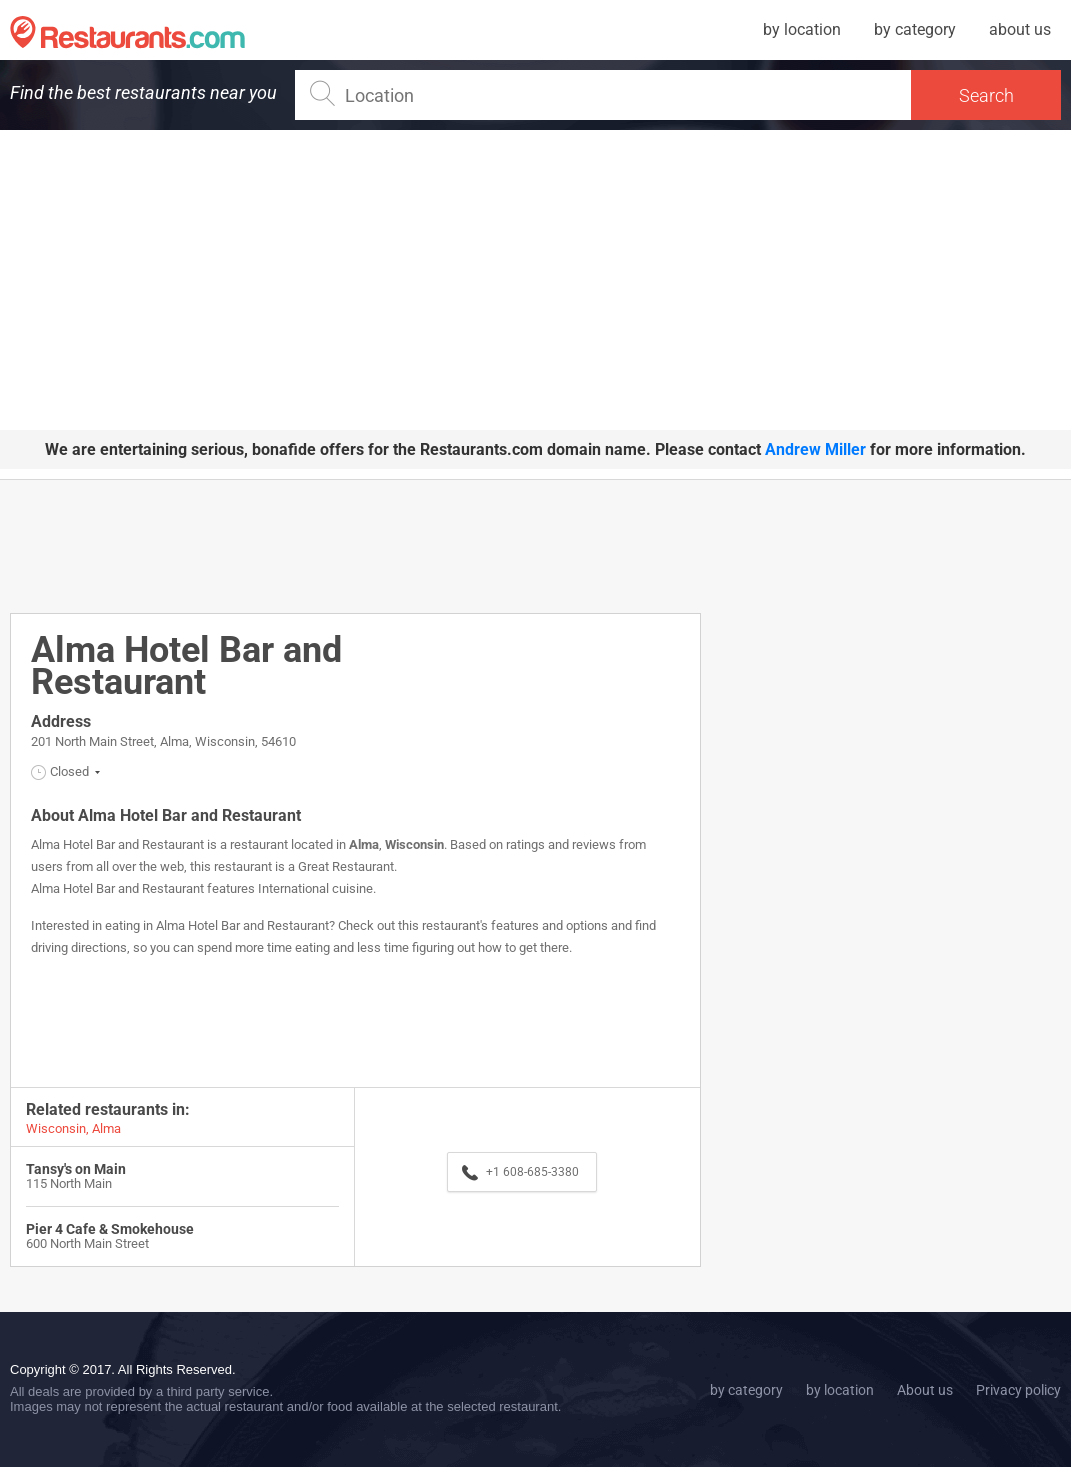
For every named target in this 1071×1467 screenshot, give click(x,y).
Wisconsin (414, 844)
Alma (364, 844)
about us (1020, 29)
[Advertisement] (535, 280)
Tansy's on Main (76, 1169)
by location (802, 29)
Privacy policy (1018, 1390)
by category (915, 29)
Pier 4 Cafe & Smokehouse (110, 1229)
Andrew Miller (815, 449)
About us (925, 1390)
